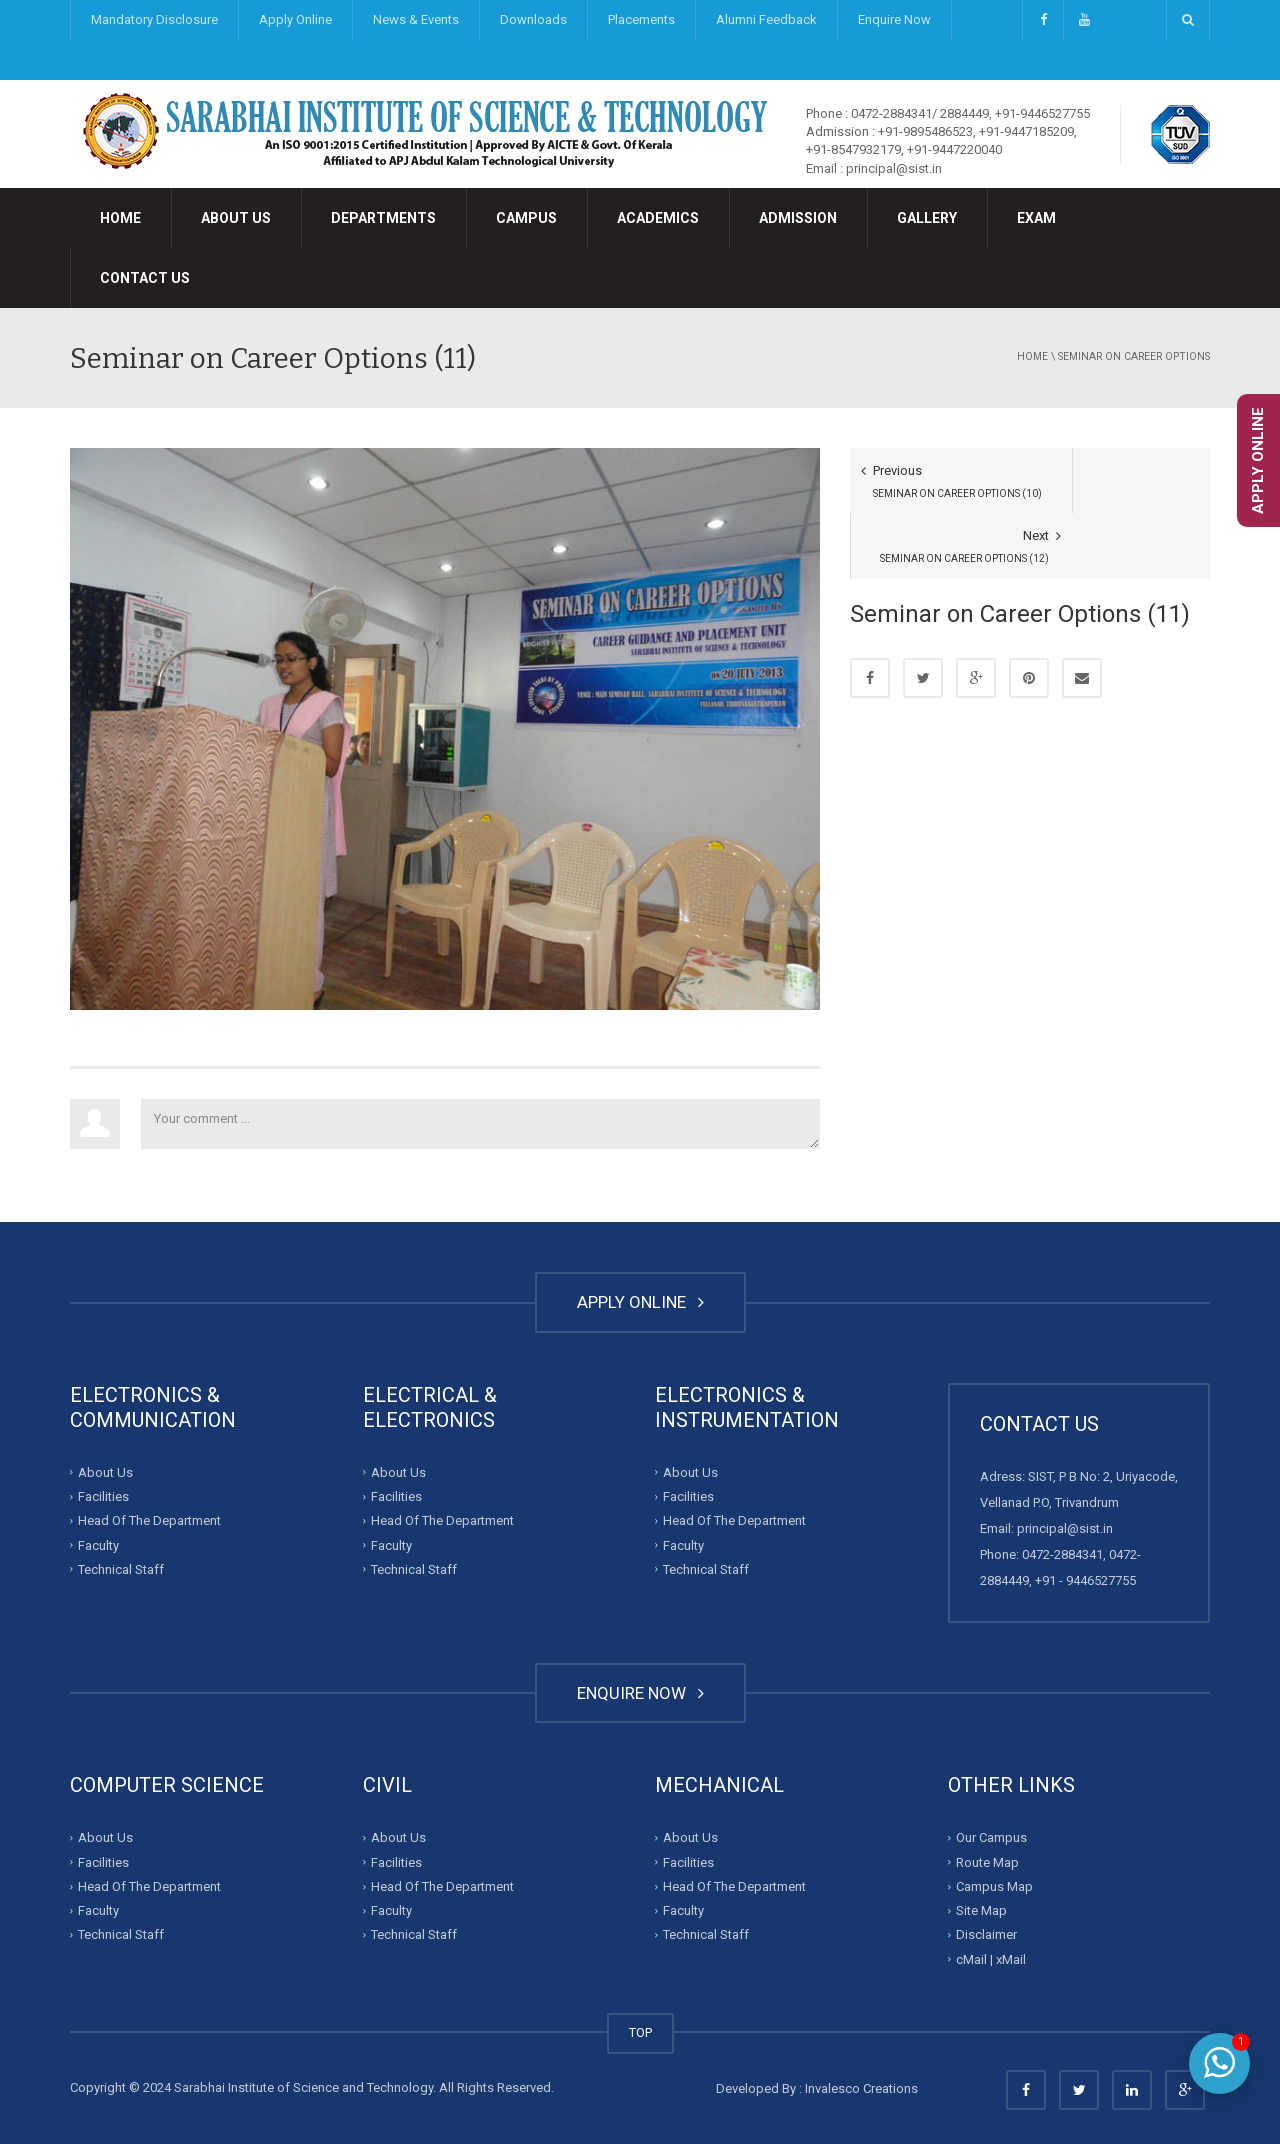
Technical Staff (121, 1569)
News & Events (416, 19)
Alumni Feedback (766, 19)
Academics (658, 218)
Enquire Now (894, 19)
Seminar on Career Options (1134, 356)
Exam (1036, 218)
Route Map (987, 1862)
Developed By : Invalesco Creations (817, 2088)
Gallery (927, 218)
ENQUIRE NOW (640, 1693)
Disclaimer (986, 1934)
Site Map (981, 1910)
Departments (383, 218)
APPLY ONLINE (640, 1302)
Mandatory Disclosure (154, 19)
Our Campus (991, 1837)
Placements (641, 19)
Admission (798, 218)
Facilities (103, 1496)
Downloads (533, 19)
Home (120, 218)
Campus (526, 218)
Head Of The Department (149, 1520)
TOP (640, 2032)
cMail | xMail (991, 1959)
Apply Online (295, 19)
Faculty (98, 1544)
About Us (236, 218)
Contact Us (145, 278)
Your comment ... (480, 1124)
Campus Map (994, 1886)
